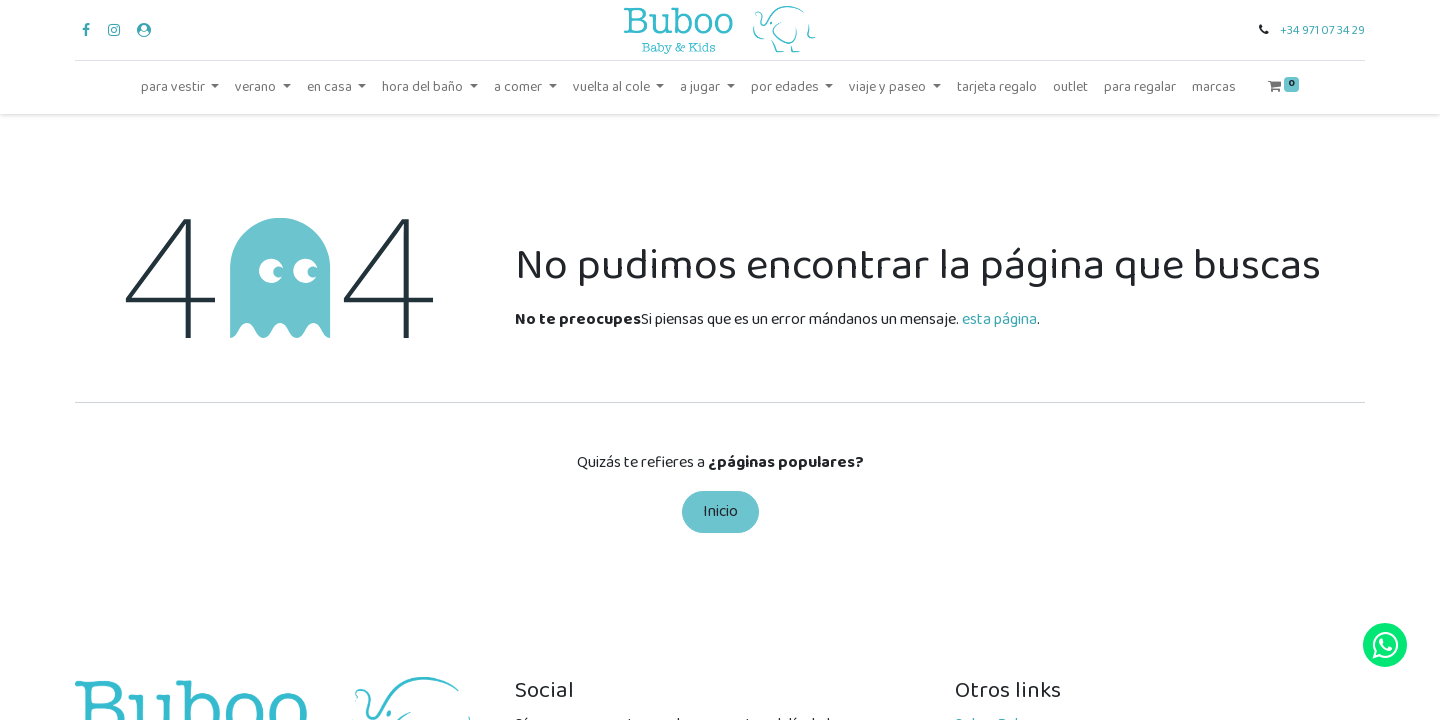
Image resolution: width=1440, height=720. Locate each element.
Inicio (720, 511)
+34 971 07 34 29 (1322, 30)
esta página (999, 319)
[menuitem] (997, 87)
